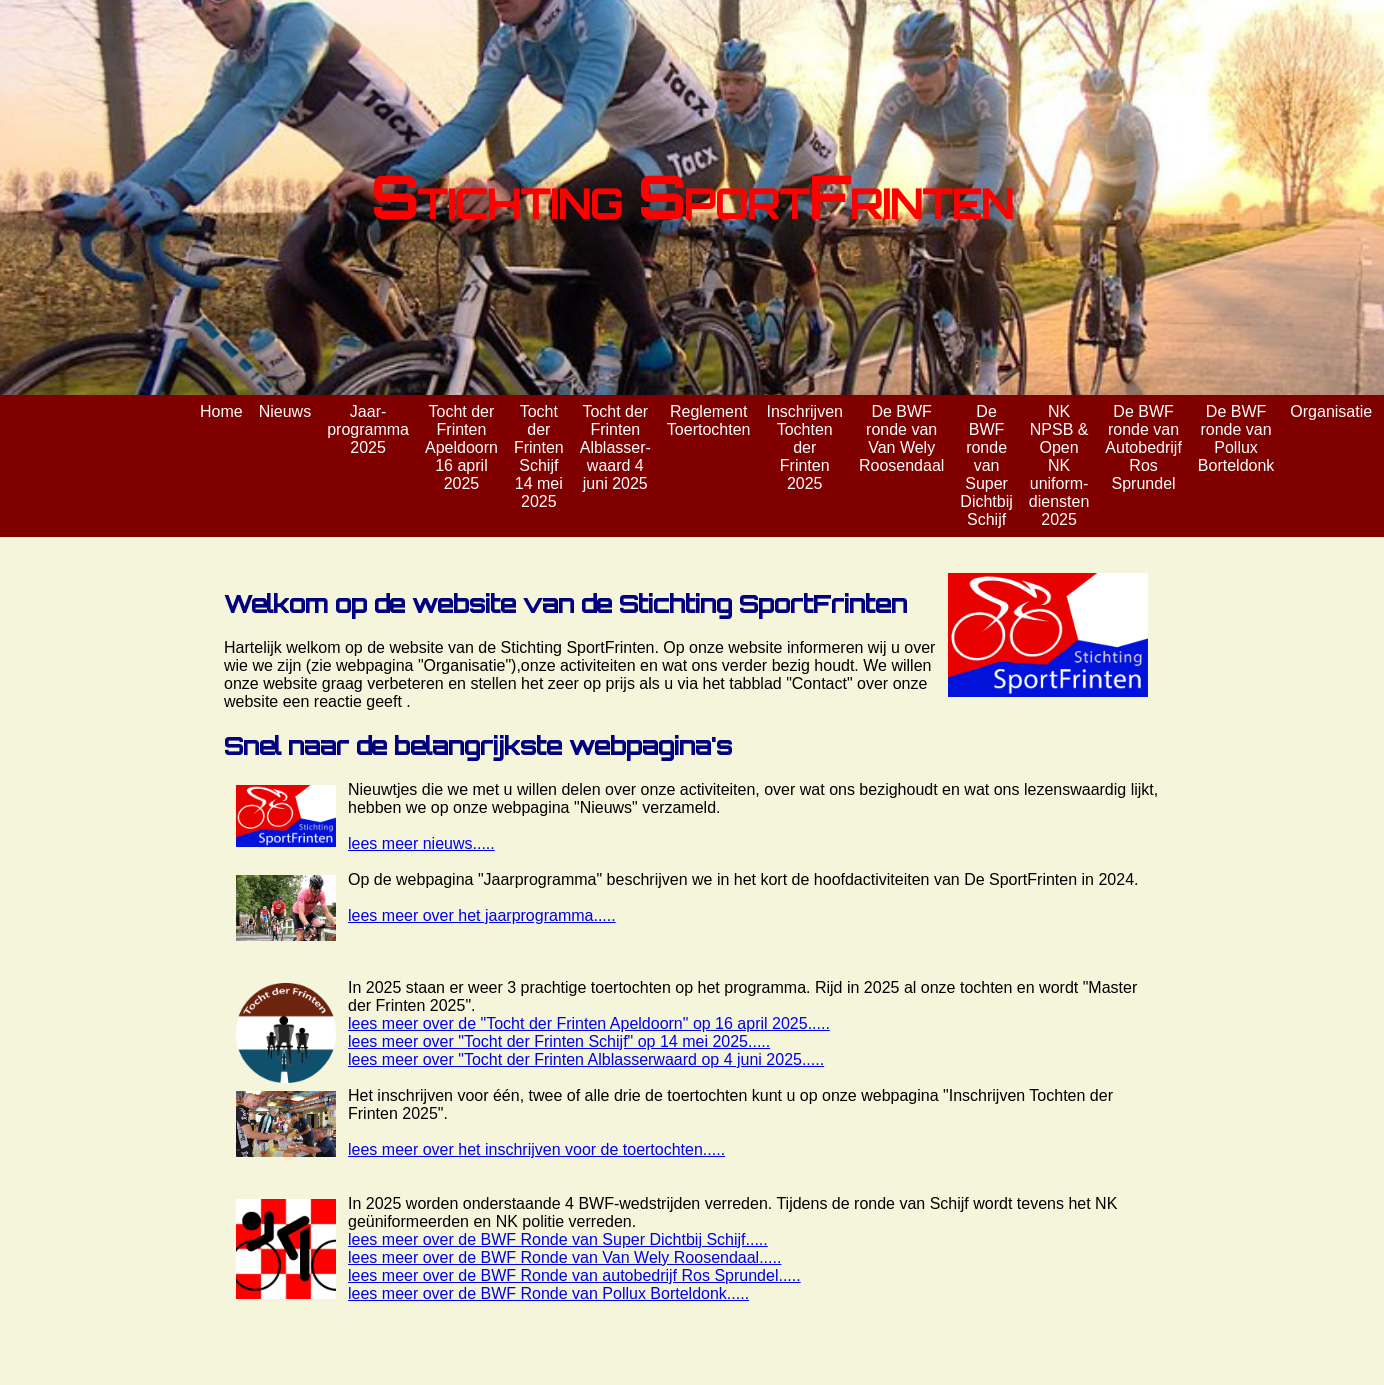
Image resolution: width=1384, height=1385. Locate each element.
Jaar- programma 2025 (368, 429)
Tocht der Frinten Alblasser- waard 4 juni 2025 (615, 447)
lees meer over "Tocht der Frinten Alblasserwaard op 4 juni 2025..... (586, 1059)
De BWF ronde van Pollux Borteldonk (1236, 438)
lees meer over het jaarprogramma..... (482, 915)
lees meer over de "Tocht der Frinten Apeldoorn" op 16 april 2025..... (589, 1023)
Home (221, 411)
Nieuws (285, 411)
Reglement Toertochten (709, 420)
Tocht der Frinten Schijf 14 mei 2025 (539, 456)
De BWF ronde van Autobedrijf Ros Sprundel (1143, 447)
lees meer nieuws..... (421, 843)
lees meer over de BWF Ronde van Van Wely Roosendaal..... (564, 1257)
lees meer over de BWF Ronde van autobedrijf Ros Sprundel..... (574, 1275)
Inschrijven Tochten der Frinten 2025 (804, 447)
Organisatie (1331, 411)
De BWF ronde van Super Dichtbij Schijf (986, 465)
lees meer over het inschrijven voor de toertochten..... (536, 1149)
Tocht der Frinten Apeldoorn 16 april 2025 (461, 447)
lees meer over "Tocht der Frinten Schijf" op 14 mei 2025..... (559, 1041)
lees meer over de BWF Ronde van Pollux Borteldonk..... (548, 1293)
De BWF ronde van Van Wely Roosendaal (901, 438)
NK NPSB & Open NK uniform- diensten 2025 (1059, 465)
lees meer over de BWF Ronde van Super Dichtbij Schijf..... (558, 1239)
